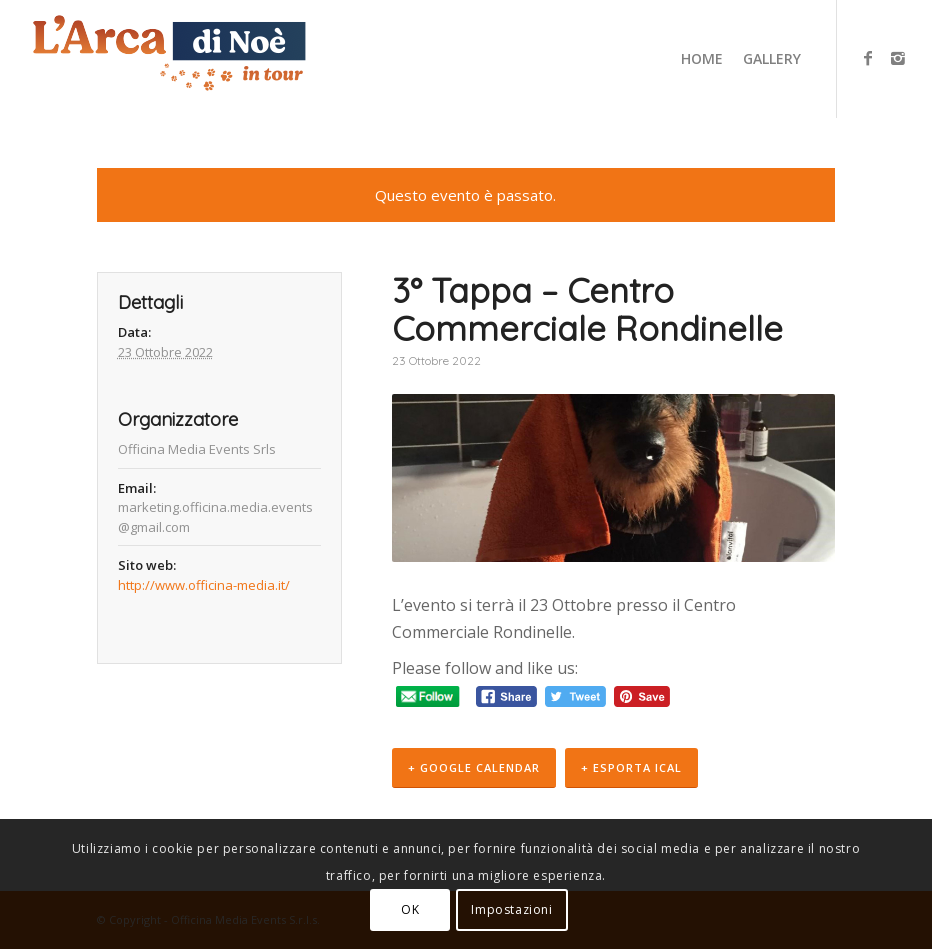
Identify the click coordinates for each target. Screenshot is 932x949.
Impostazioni (511, 909)
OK (410, 909)
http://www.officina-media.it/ (204, 585)
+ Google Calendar (474, 767)
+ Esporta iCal (631, 767)
